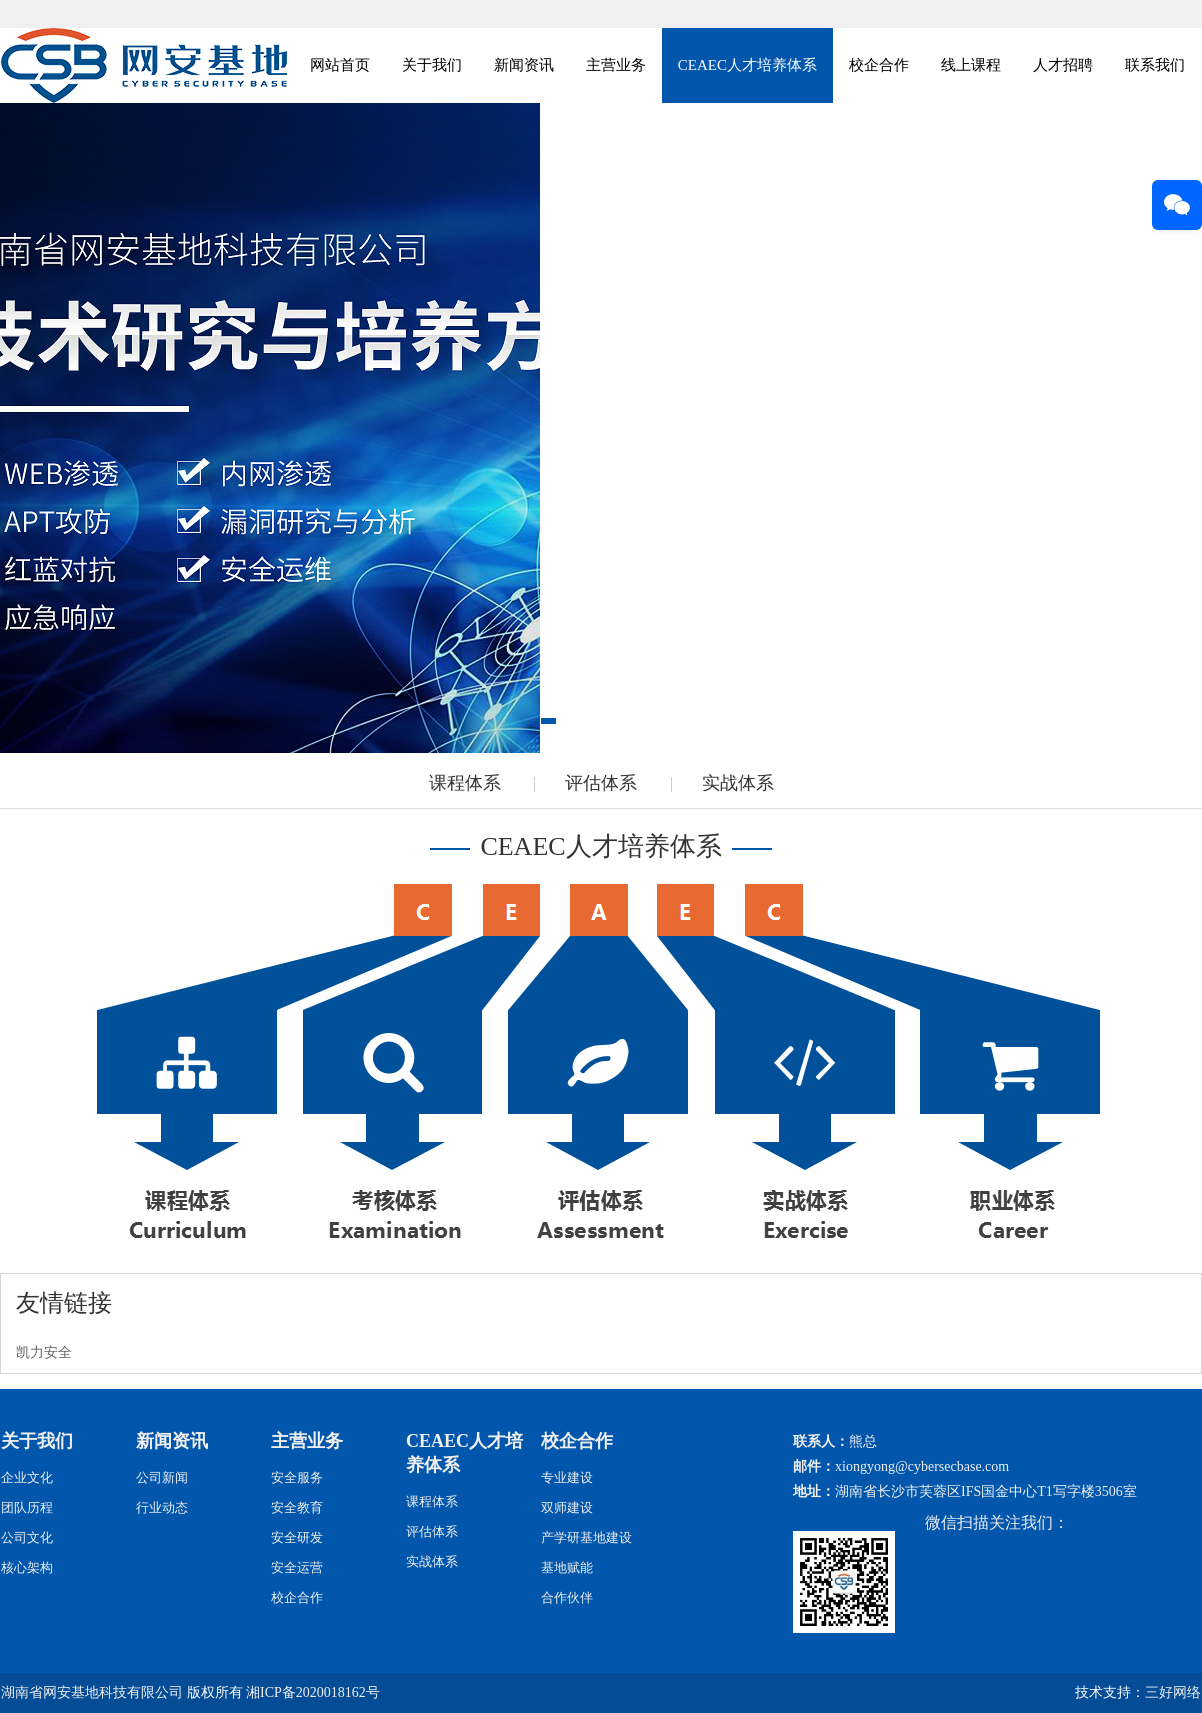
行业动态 (162, 1507)
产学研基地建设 (586, 1537)
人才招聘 (1063, 65)
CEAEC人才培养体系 (747, 65)
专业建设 (567, 1477)
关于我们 (432, 65)
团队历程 (27, 1507)
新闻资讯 (524, 65)
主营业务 (616, 65)
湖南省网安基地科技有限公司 (92, 1692)
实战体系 (738, 783)
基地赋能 (567, 1567)
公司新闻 (162, 1477)
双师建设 (567, 1507)
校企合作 (879, 65)
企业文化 (27, 1477)
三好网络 (1173, 1692)
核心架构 (27, 1567)
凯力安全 (44, 1352)
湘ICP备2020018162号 (313, 1692)
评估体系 (601, 783)
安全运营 (297, 1567)
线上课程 (971, 65)
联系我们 (1155, 65)
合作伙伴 (567, 1597)
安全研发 (297, 1537)
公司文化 (27, 1537)
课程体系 (465, 783)
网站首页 (340, 65)
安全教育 (297, 1507)
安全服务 (297, 1477)
